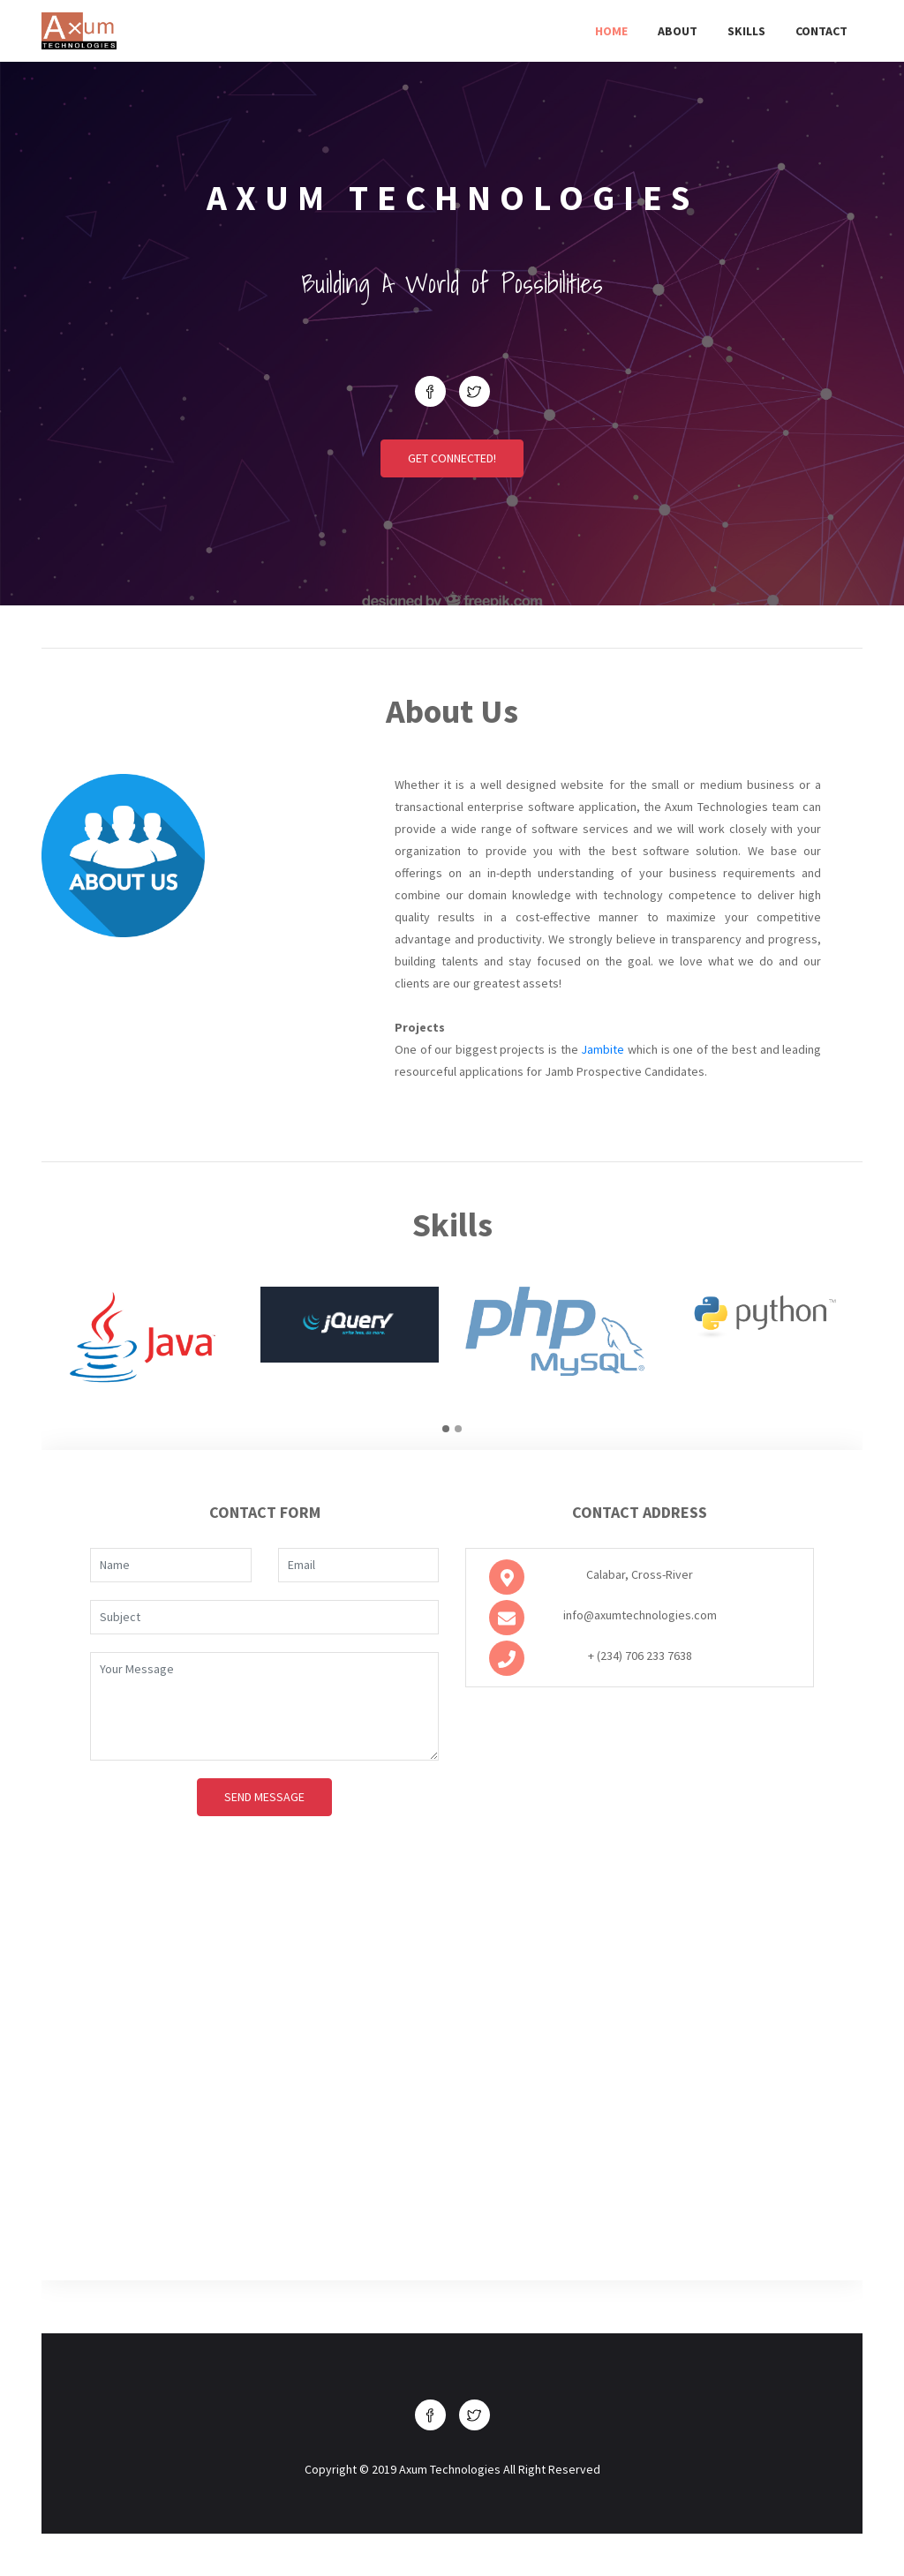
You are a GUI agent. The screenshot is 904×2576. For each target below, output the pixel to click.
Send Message (264, 1797)
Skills (746, 31)
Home (611, 31)
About (677, 31)
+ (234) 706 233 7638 (640, 1656)
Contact (821, 31)
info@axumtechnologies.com (640, 1615)
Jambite (602, 1049)
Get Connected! (452, 458)
